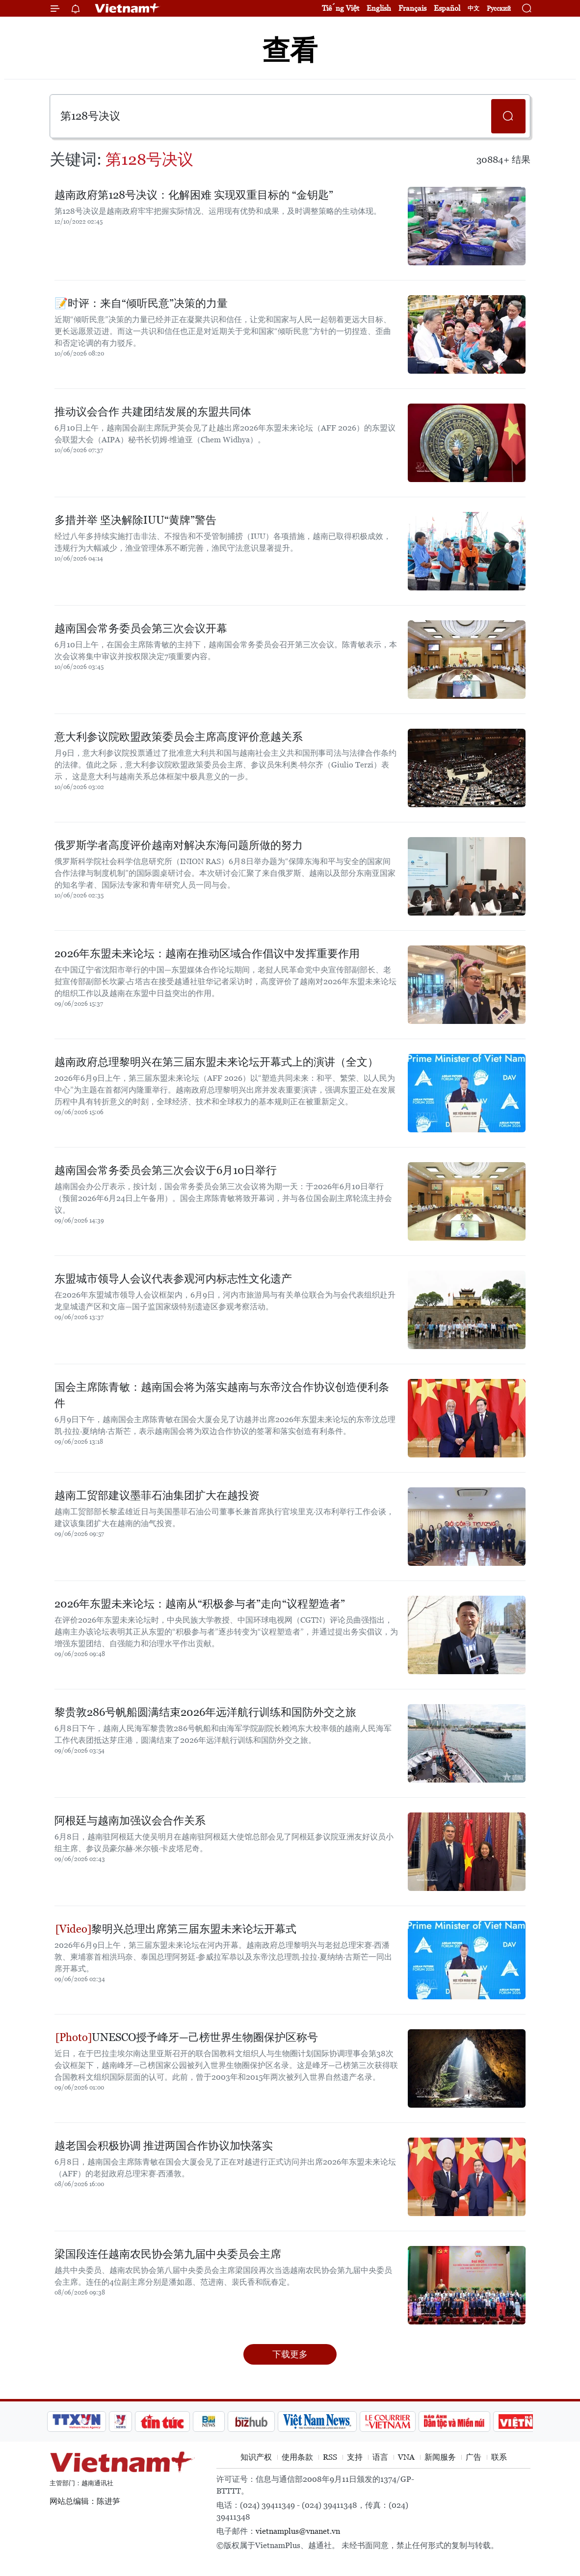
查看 (290, 50)
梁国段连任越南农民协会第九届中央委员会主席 (167, 2254)
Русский (499, 8)
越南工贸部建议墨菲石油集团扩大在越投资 (157, 1495)
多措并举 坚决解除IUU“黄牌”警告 (135, 520)
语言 (380, 2457)
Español (447, 8)
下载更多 (290, 2354)
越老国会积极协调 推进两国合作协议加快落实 (163, 2146)
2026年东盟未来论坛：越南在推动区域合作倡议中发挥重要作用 (207, 953)
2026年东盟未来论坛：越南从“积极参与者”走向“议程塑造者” (199, 1604)
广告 (473, 2457)
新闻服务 (440, 2457)
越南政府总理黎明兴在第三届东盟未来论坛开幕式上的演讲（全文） (216, 1062)
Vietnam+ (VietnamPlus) (127, 8)
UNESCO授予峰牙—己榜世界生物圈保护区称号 (186, 2037)
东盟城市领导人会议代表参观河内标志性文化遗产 (173, 1279)
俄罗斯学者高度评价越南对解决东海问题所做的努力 (178, 845)
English (379, 8)
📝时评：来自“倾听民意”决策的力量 (141, 303)
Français (412, 8)
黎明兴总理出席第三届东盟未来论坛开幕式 (175, 1929)
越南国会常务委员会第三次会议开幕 (140, 628)
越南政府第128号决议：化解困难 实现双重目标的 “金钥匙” (193, 195)
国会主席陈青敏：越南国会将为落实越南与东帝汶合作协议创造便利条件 (221, 1395)
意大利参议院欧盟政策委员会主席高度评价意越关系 (178, 737)
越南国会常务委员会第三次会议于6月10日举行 (165, 1170)
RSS (330, 2457)
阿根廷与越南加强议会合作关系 (130, 1820)
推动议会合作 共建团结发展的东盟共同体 (152, 412)
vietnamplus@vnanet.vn (298, 2531)
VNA (406, 2457)
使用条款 (297, 2457)
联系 (499, 2457)
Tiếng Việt (340, 8)
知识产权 (256, 2457)
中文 (473, 8)
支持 (355, 2457)
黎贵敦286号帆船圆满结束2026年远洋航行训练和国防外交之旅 (205, 1712)
